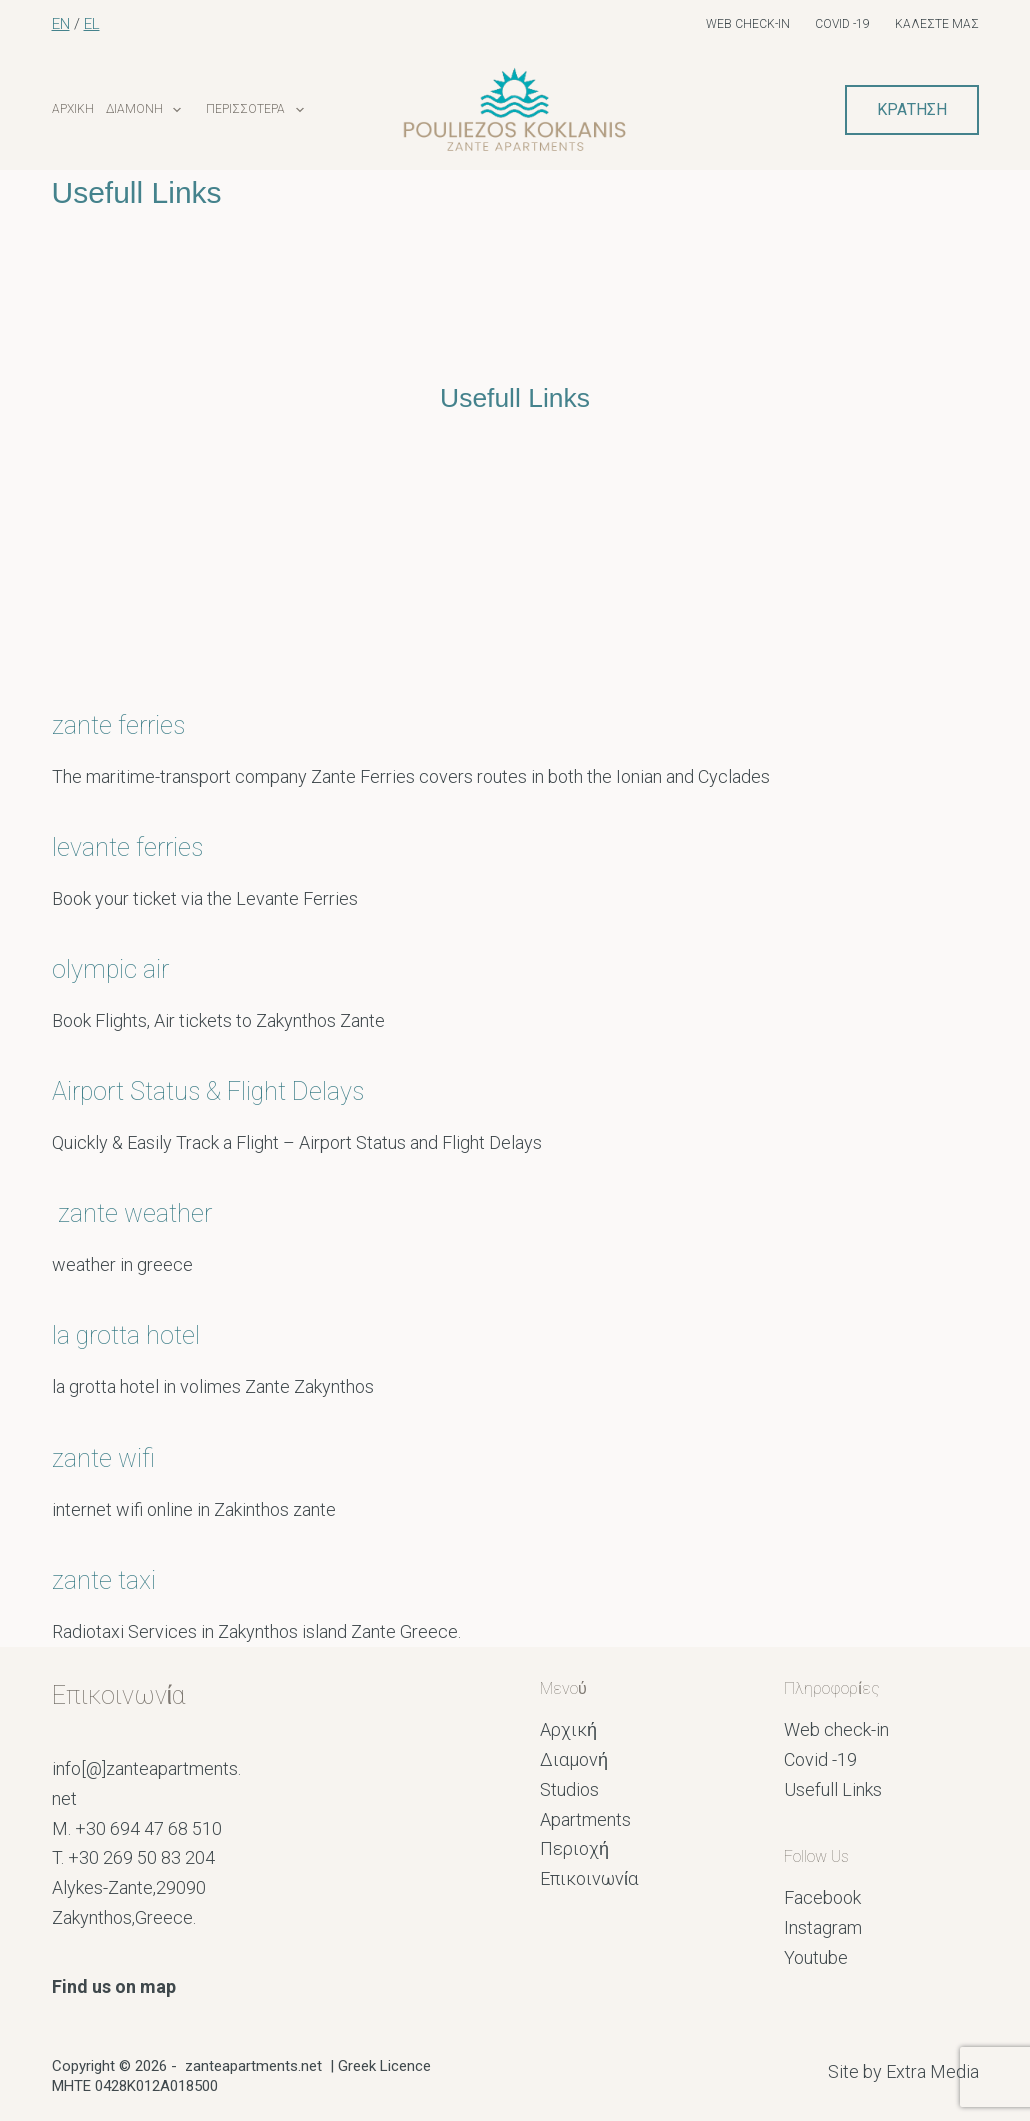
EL (92, 24)
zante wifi (103, 1458)
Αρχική (73, 109)
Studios (569, 1789)
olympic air (110, 969)
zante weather (138, 1213)
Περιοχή (574, 1848)
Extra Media (932, 2071)
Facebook (822, 1897)
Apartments (585, 1819)
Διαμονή (160, 110)
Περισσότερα (271, 110)
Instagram (823, 1927)
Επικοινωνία (589, 1878)
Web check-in (748, 24)
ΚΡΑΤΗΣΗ (912, 109)
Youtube (816, 1957)
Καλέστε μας (937, 24)
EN (61, 24)
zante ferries (121, 725)
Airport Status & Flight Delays (211, 1091)
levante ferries (127, 847)
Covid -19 (842, 24)
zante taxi (104, 1580)
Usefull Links (833, 1789)
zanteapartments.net (253, 2066)
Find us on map (114, 1986)
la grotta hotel (126, 1335)
